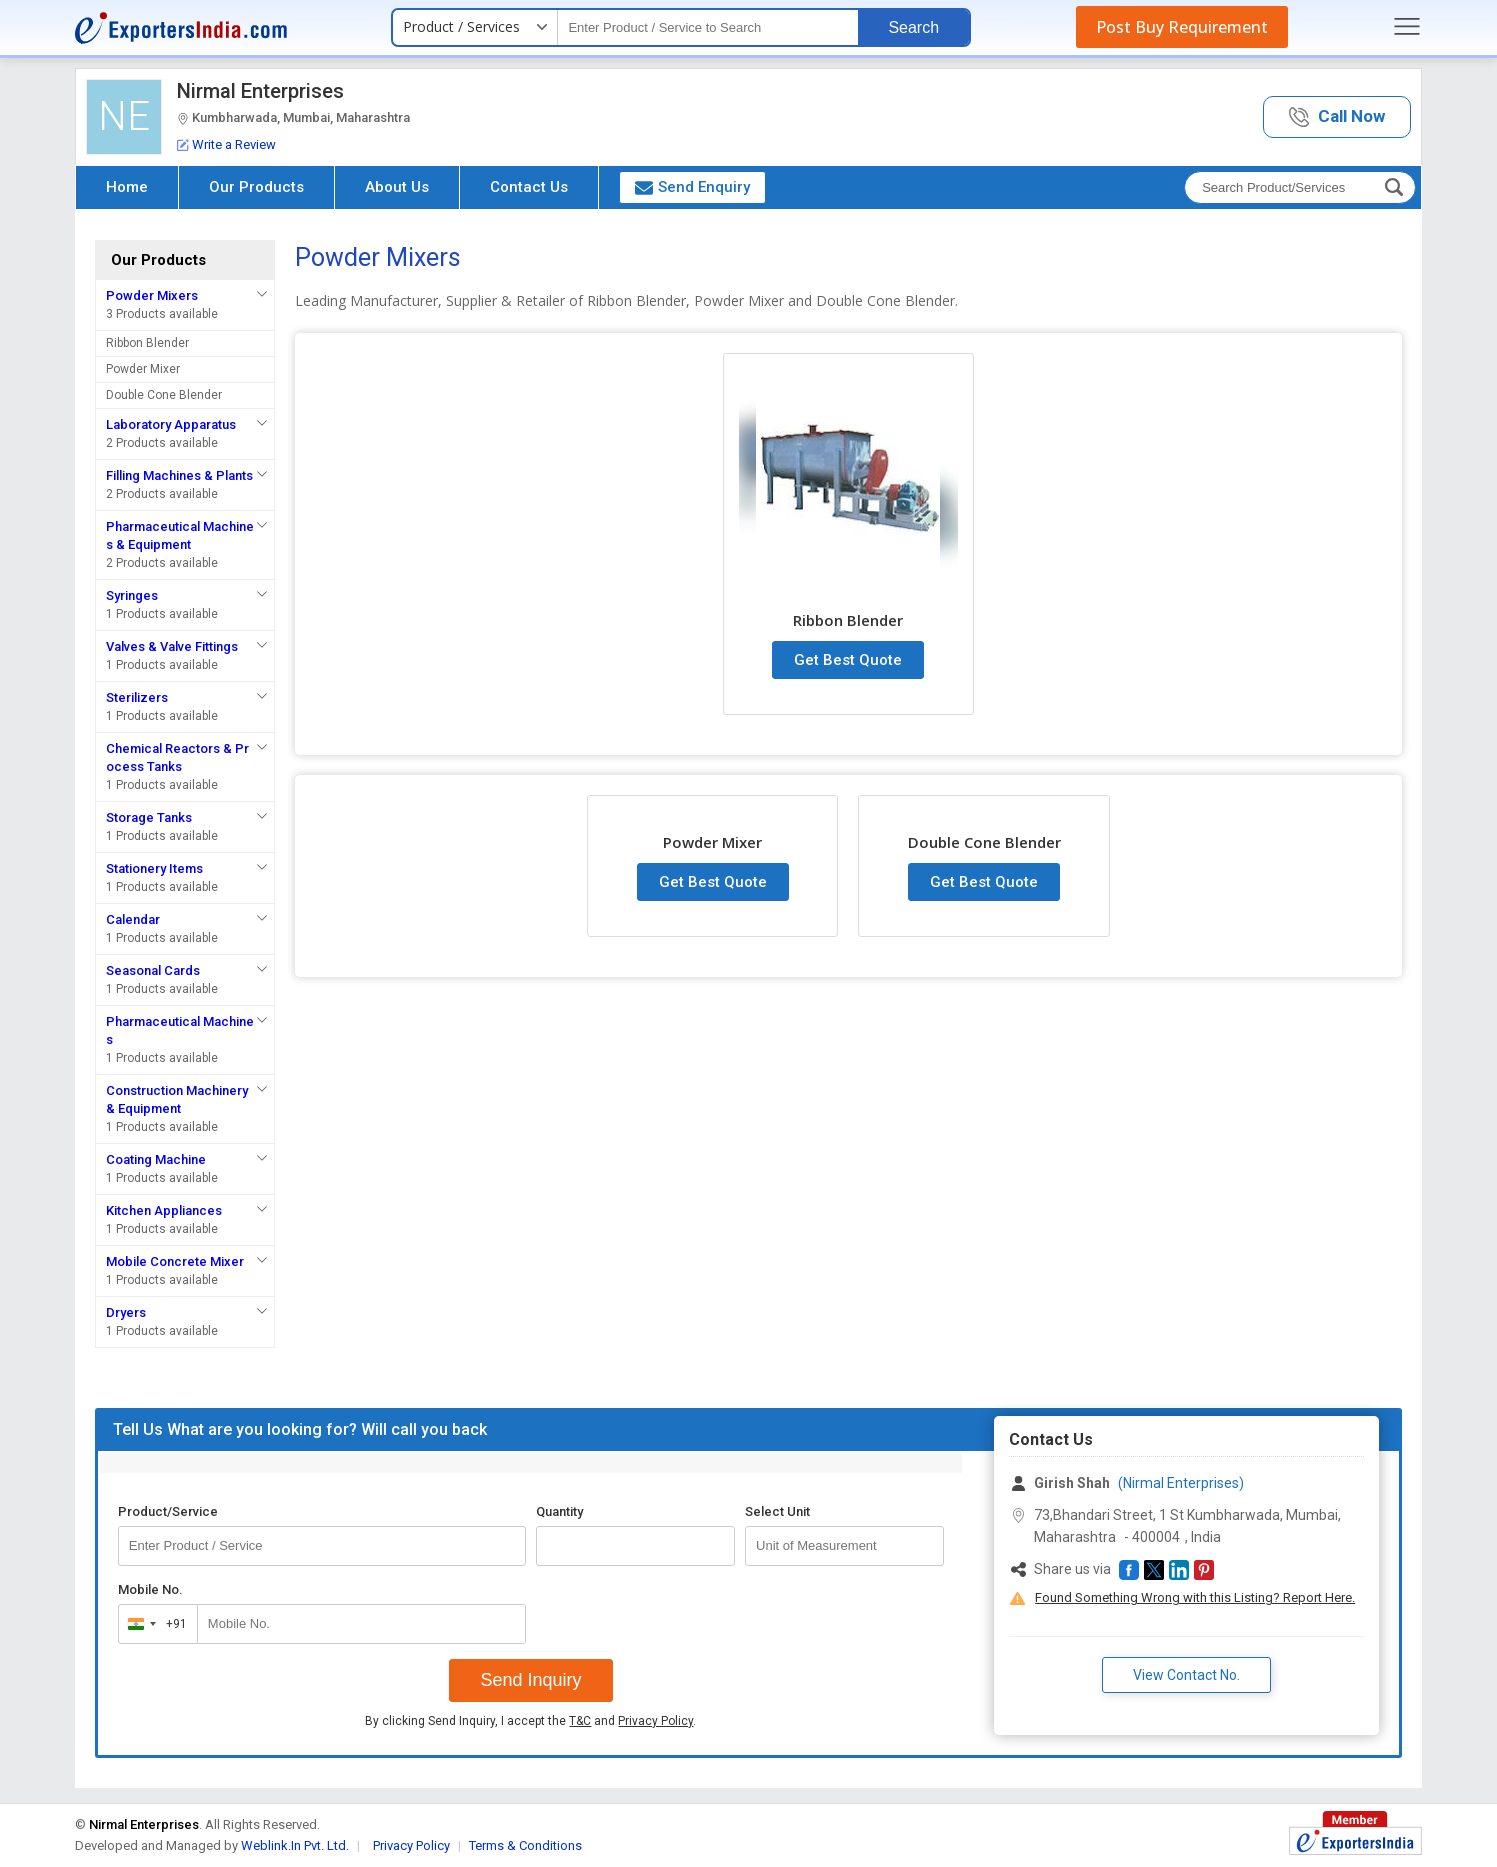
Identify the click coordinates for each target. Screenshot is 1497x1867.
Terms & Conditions (525, 1845)
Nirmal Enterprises (260, 91)
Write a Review (226, 144)
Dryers (126, 1312)
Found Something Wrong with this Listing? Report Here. (1195, 1597)
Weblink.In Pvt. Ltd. (295, 1845)
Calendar (133, 919)
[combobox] (153, 1624)
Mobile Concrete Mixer (175, 1261)
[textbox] (708, 27)
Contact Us (529, 187)
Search (913, 27)
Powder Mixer (143, 369)
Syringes (132, 595)
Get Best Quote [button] (848, 660)
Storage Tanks (149, 817)
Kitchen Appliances (164, 1210)
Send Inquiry (530, 1680)
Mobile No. (150, 1589)
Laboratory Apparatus (171, 424)
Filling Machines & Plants (179, 475)
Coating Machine (156, 1159)
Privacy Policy (655, 1721)
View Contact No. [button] (1186, 1675)
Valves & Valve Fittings (172, 646)
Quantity (559, 1511)
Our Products (256, 187)
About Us (397, 187)
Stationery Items (154, 868)
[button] (1337, 117)
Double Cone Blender (164, 395)
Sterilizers (137, 697)
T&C (580, 1721)
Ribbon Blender (147, 343)
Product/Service (168, 1511)
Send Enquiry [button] (692, 187)
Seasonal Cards (153, 970)
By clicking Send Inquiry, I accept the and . (530, 1721)
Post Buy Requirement (1182, 27)
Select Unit (777, 1511)
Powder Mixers (152, 295)
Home (127, 187)
